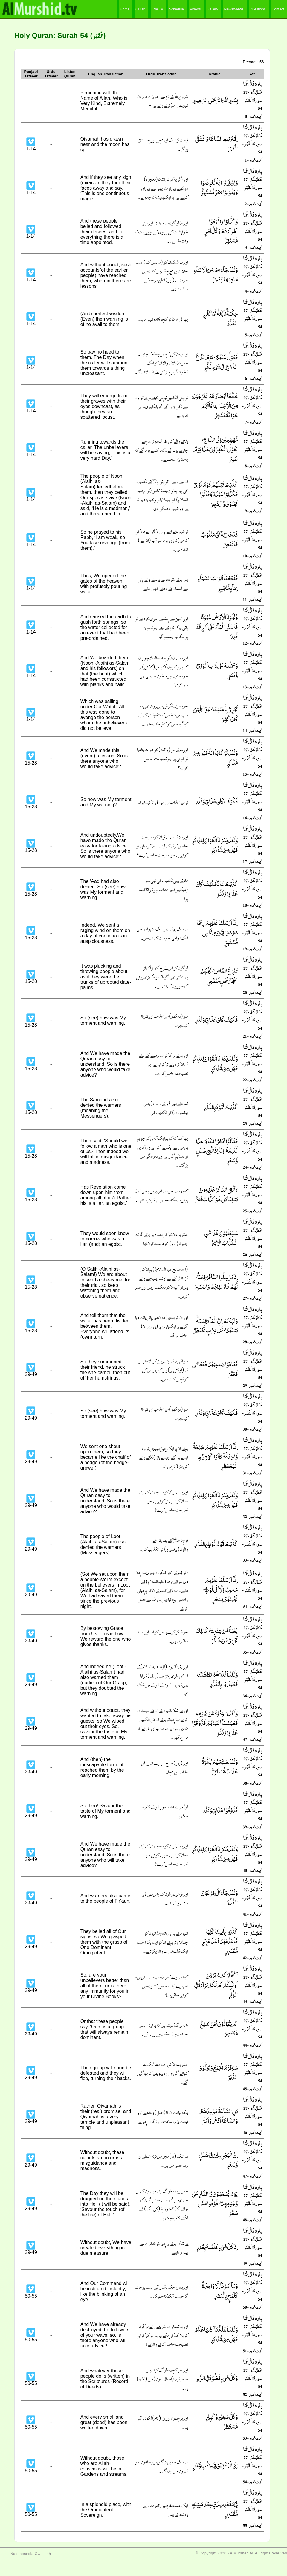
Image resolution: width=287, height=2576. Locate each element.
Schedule (176, 9)
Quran (140, 9)
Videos (195, 9)
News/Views (233, 9)
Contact (278, 9)
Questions (258, 9)
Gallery (212, 9)
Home (124, 9)
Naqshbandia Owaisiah (30, 2554)
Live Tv (157, 9)
